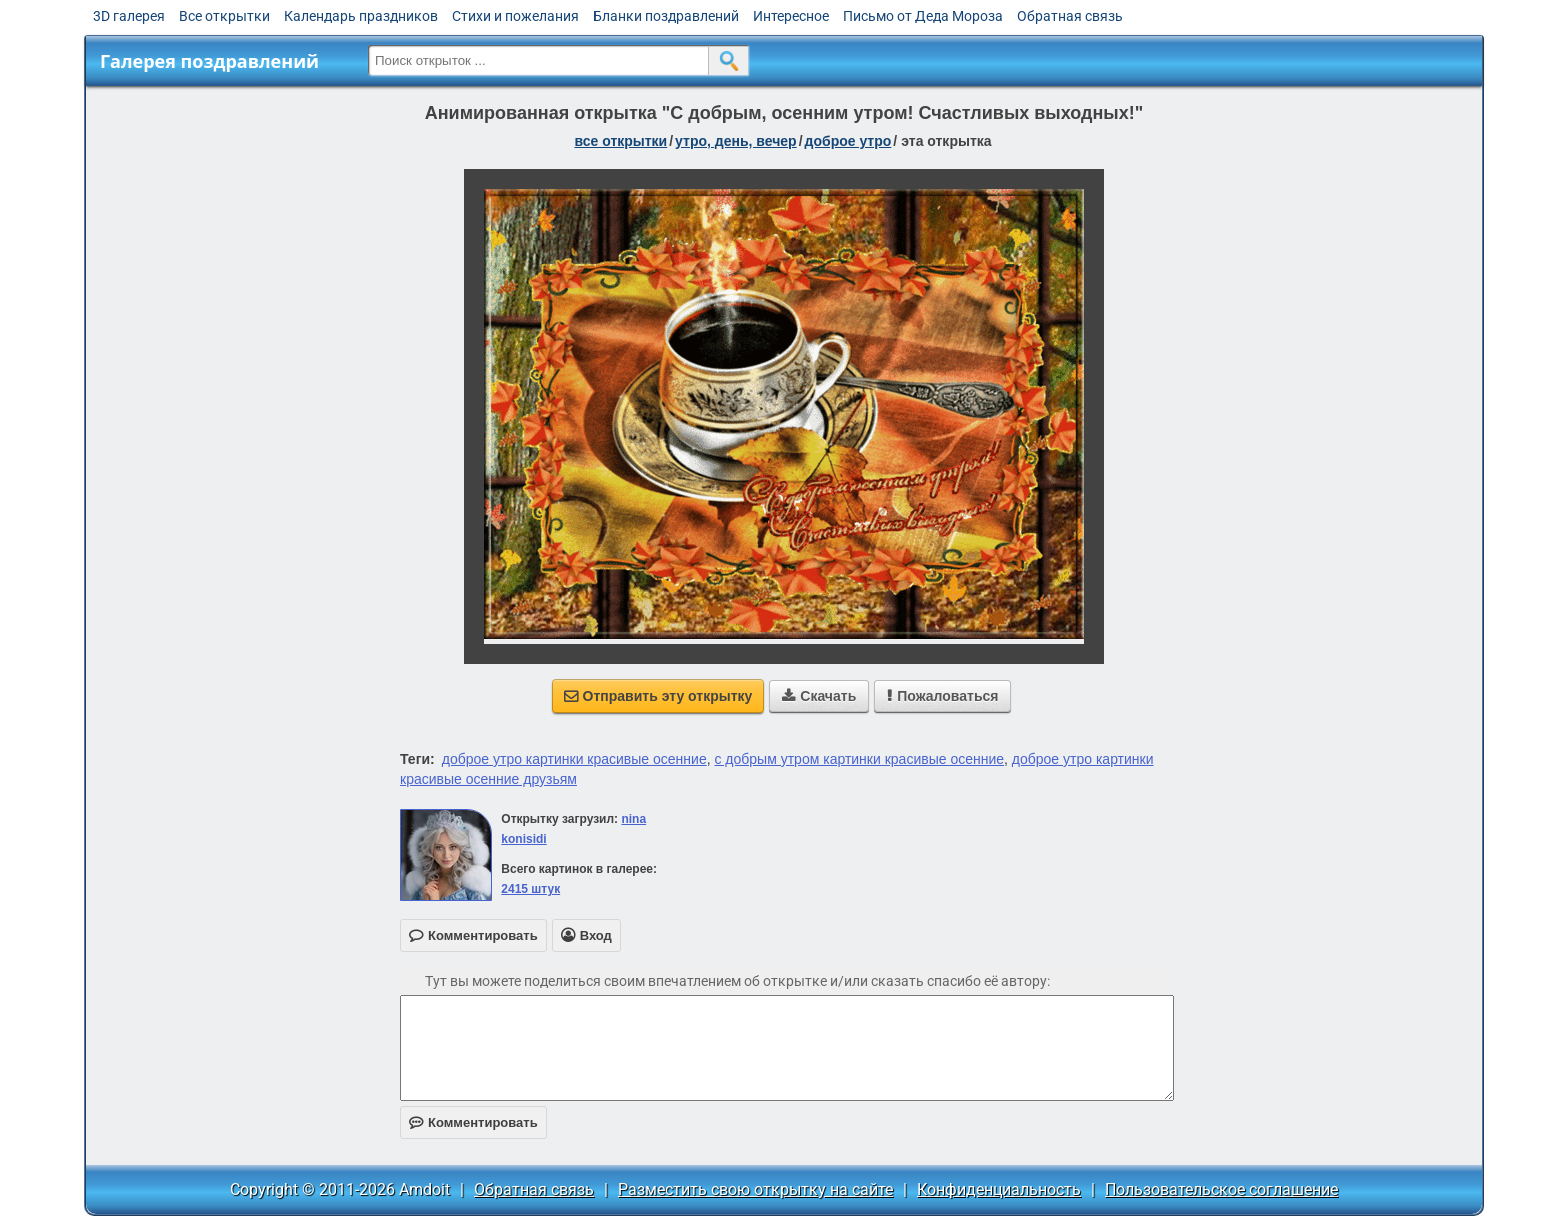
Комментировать (473, 1122)
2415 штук (530, 889)
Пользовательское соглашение (1221, 1189)
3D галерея (129, 16)
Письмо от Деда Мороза (923, 16)
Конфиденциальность (999, 1189)
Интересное (791, 16)
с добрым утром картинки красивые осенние (859, 759)
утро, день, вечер (736, 141)
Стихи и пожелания (515, 16)
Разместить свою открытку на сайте (755, 1189)
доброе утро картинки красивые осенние (574, 759)
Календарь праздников (361, 16)
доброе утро (848, 141)
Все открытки (224, 16)
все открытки (620, 141)
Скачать (819, 696)
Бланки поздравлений (666, 16)
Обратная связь (1070, 16)
